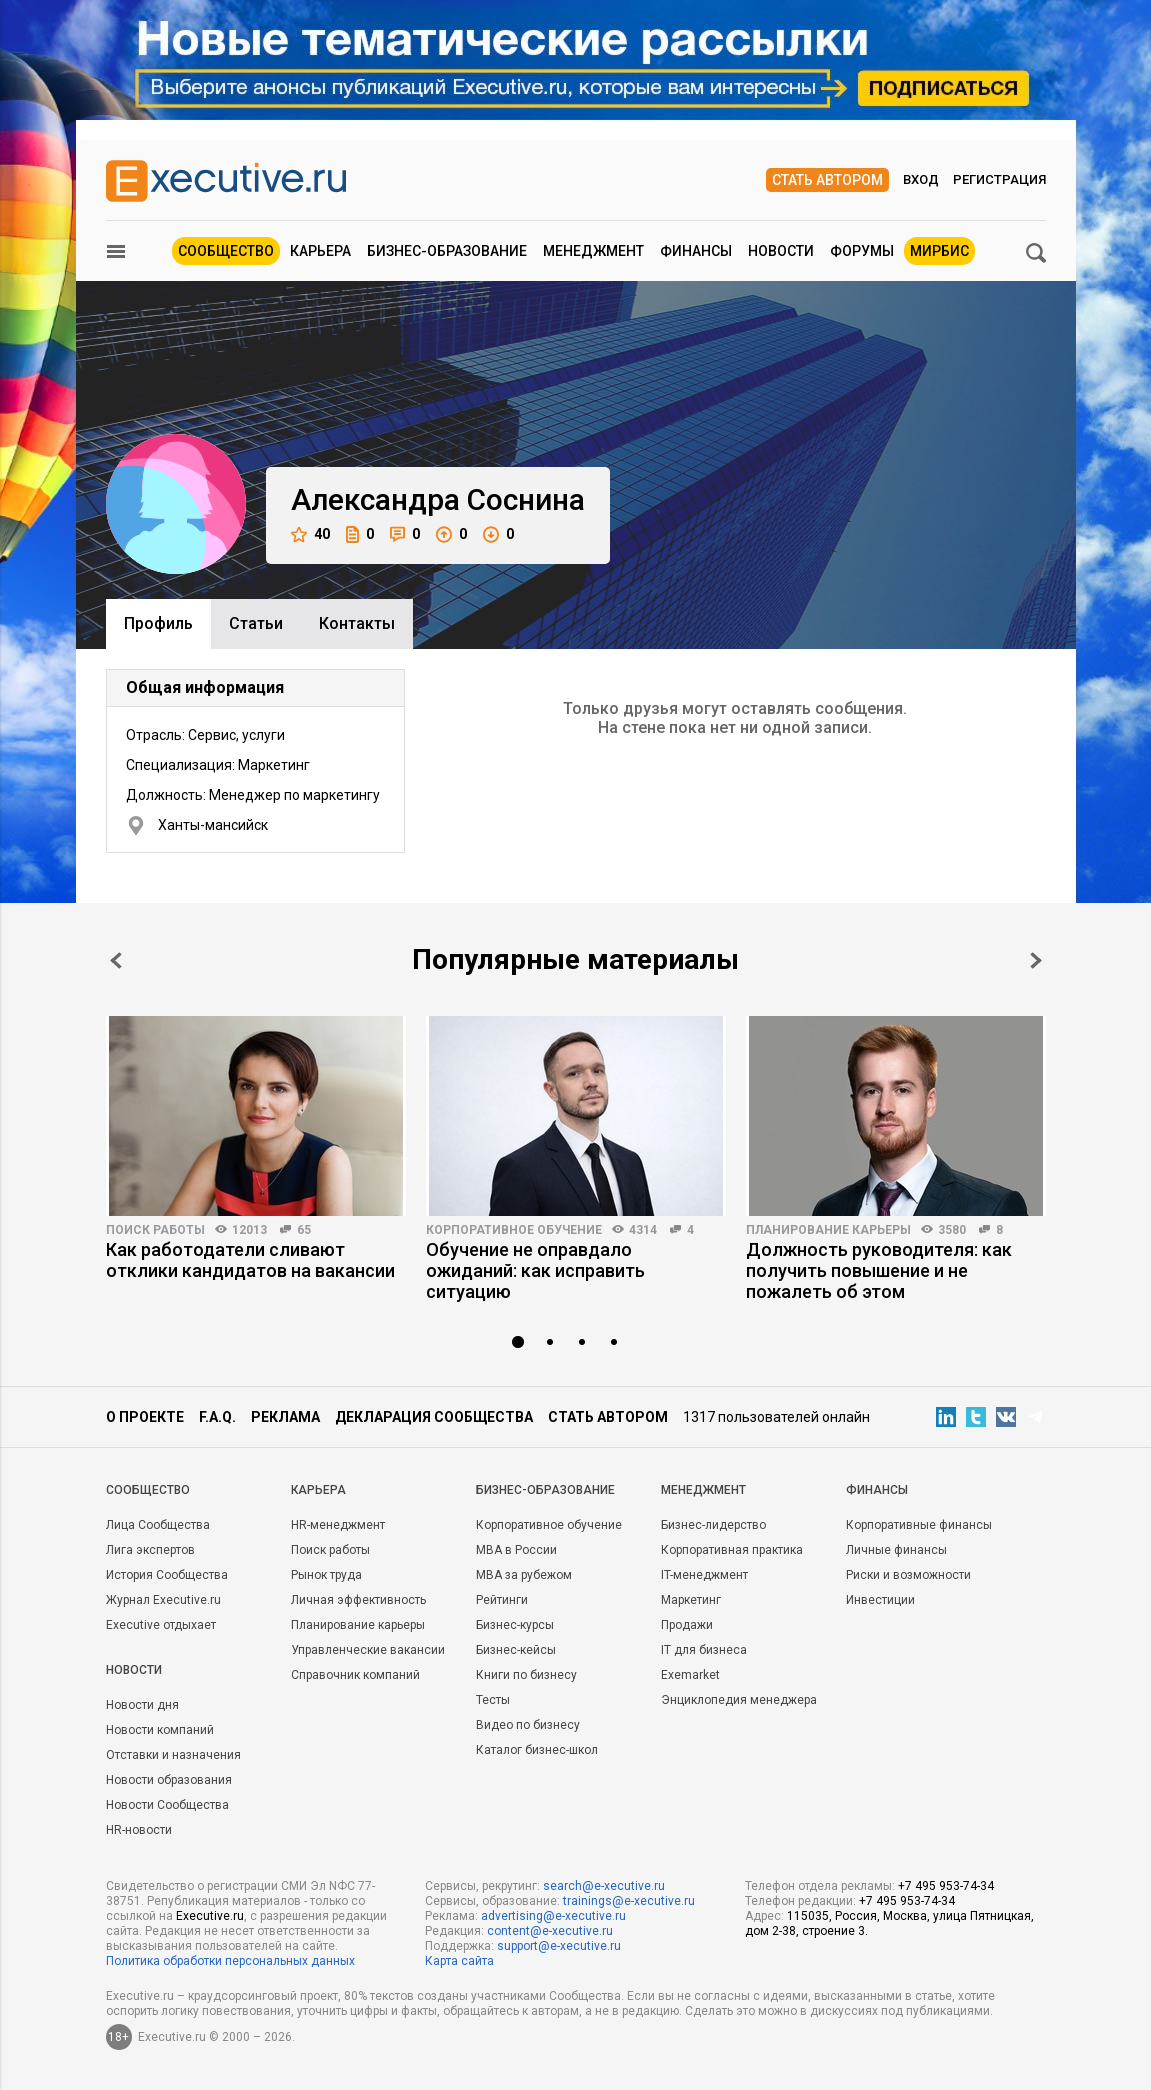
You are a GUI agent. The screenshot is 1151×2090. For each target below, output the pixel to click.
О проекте (145, 1417)
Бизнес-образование (447, 251)
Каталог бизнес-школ (537, 1750)
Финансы (696, 251)
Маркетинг (691, 1600)
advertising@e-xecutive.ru (553, 1916)
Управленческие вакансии (368, 1650)
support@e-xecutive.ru (559, 1946)
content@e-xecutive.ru (550, 1931)
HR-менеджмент (338, 1525)
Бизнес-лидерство (713, 1525)
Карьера (320, 251)
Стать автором (827, 180)
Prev (116, 960)
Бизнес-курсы (515, 1625)
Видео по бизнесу (528, 1725)
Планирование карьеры (828, 1230)
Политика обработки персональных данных (230, 1961)
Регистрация (999, 179)
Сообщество (226, 251)
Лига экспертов (150, 1550)
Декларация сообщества (434, 1417)
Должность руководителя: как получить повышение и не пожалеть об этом (879, 1270)
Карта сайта (459, 1961)
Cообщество (148, 1490)
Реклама (285, 1417)
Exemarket (690, 1675)
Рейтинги (502, 1600)
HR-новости (139, 1830)
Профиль (158, 623)
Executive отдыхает (161, 1625)
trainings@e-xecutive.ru (629, 1901)
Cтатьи (256, 623)
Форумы (862, 251)
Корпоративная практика (732, 1550)
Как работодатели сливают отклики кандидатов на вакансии (250, 1260)
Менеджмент (593, 251)
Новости (781, 251)
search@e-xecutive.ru (604, 1886)
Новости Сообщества (167, 1805)
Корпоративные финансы (919, 1525)
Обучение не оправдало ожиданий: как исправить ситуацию (535, 1270)
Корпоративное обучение (514, 1230)
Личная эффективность (358, 1600)
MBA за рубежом (524, 1575)
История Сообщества (167, 1575)
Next (1036, 960)
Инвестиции (880, 1600)
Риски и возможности (908, 1575)
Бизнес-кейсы (516, 1650)
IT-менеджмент (704, 1575)
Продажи (687, 1625)
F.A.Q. (217, 1417)
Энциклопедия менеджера (739, 1700)
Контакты (357, 623)
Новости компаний (160, 1730)
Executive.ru (210, 1916)
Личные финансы (896, 1550)
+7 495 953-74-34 (946, 1886)
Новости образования (169, 1780)
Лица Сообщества (158, 1525)
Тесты (493, 1700)
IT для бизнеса (704, 1650)
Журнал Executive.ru (163, 1600)
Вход (921, 179)
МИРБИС (939, 251)
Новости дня (142, 1705)
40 (310, 534)
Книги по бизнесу (526, 1675)
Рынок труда (326, 1575)
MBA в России (516, 1550)
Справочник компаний (355, 1675)
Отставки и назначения (173, 1755)
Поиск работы (155, 1230)
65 (304, 1230)
